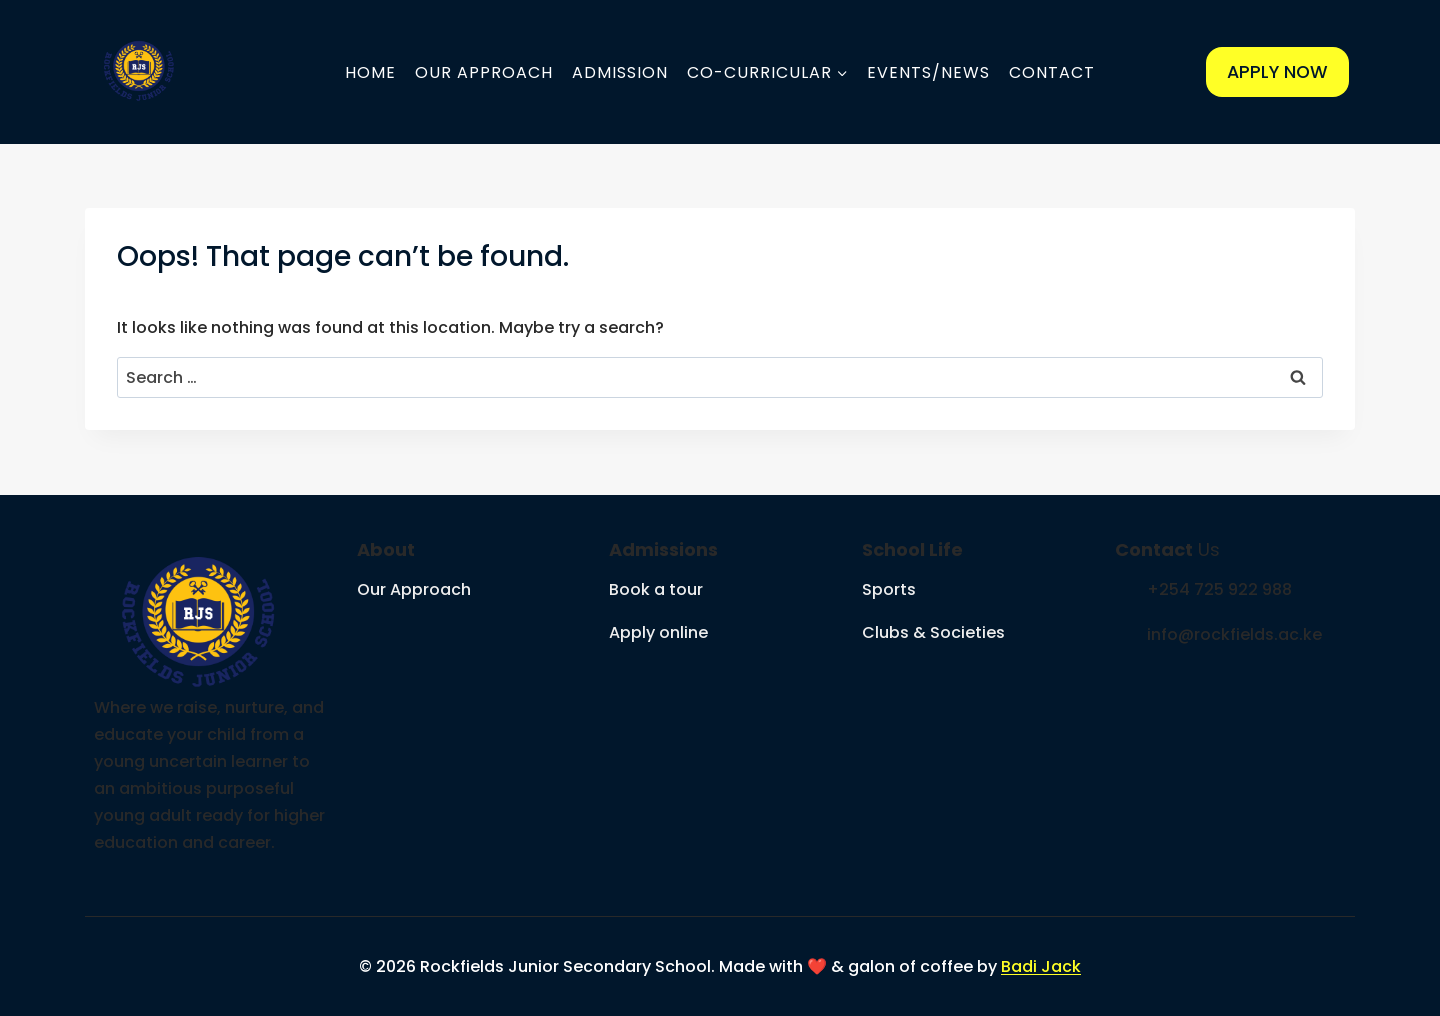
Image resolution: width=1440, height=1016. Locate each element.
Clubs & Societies (933, 632)
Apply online (658, 632)
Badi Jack (1041, 966)
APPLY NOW (1277, 72)
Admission (620, 72)
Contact (1052, 72)
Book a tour (656, 589)
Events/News (928, 72)
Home (370, 72)
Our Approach (484, 72)
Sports (889, 589)
